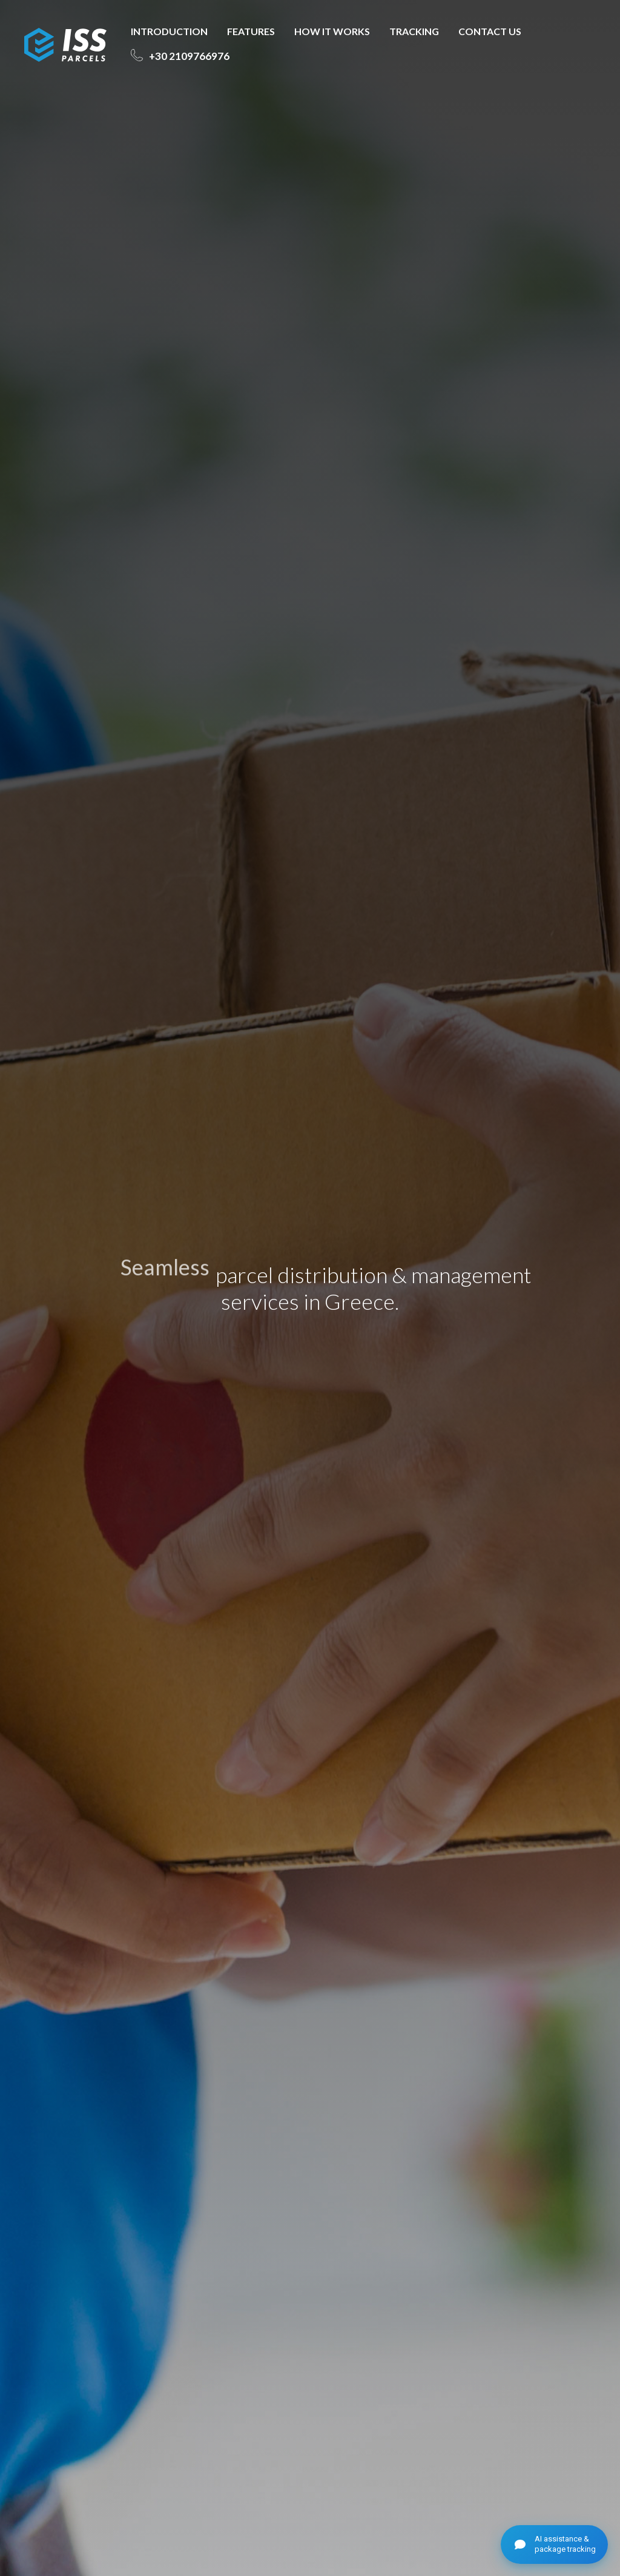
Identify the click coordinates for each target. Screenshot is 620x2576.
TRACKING (414, 31)
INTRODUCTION (169, 31)
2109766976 (188, 56)
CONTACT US (489, 31)
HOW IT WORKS (332, 31)
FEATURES (251, 31)
